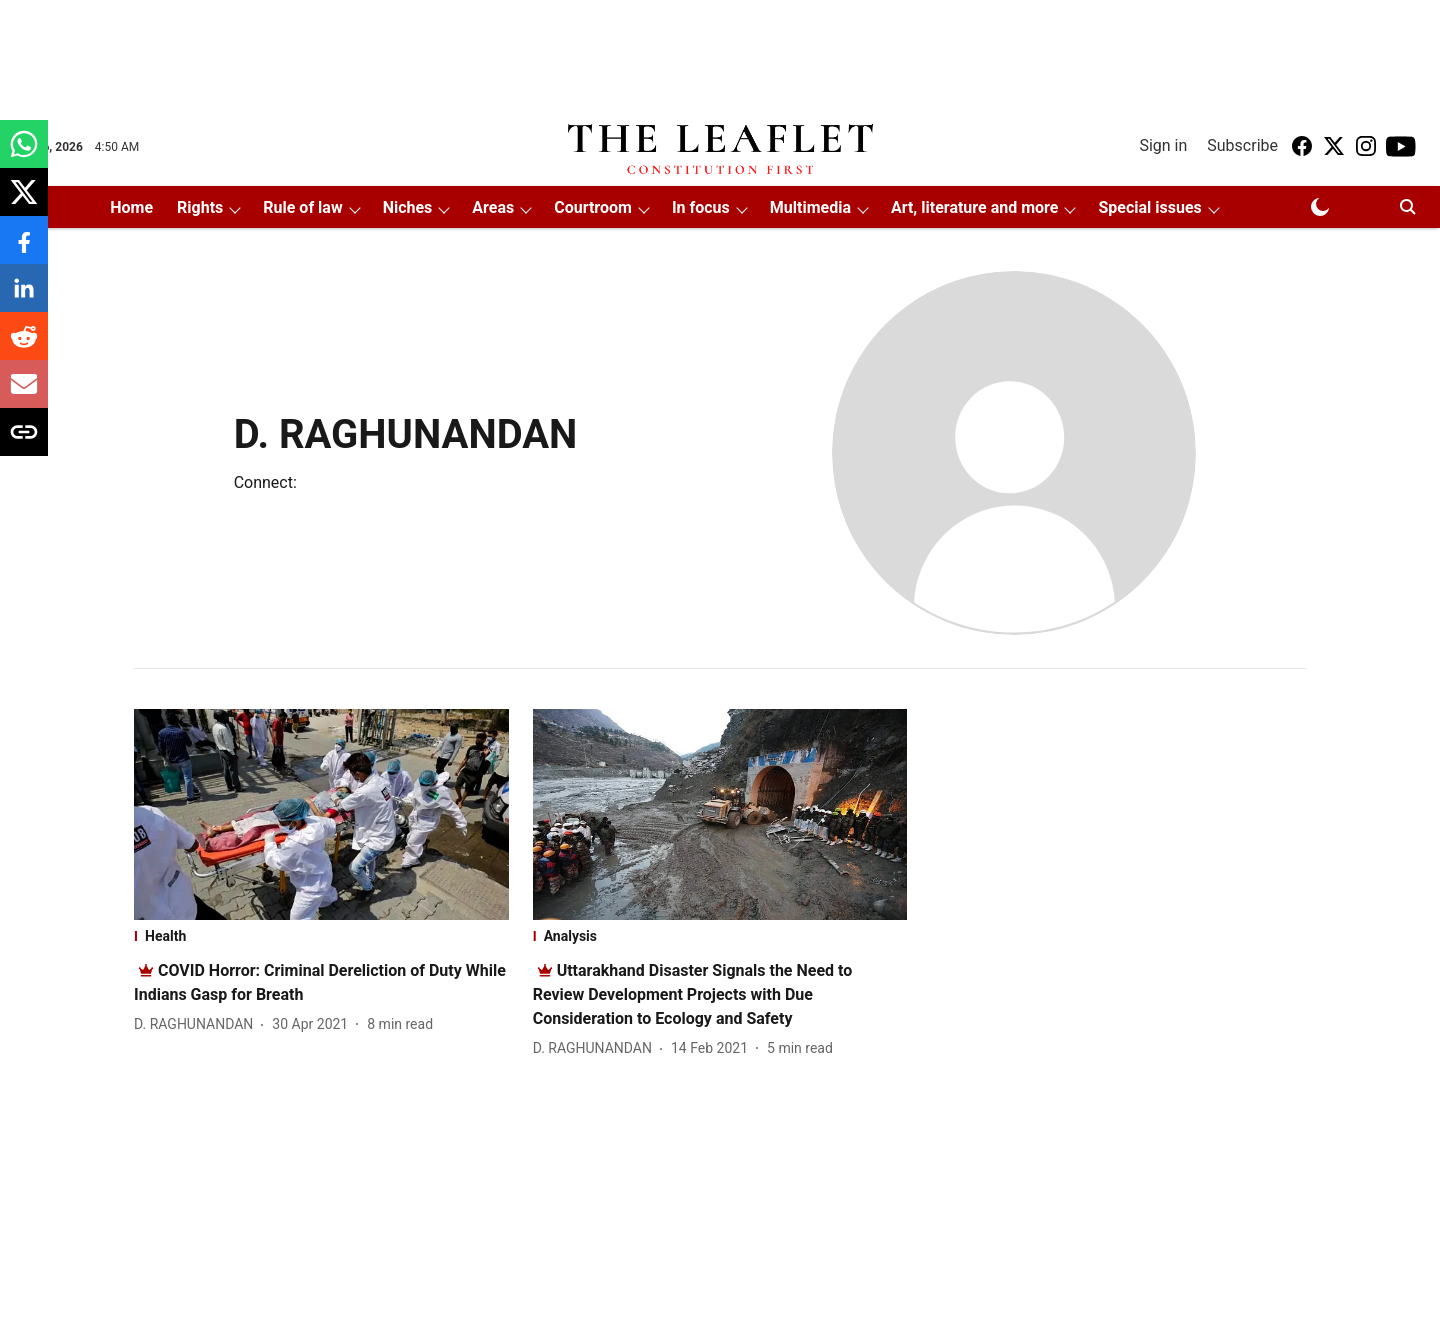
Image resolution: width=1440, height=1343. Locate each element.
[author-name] (197, 1024)
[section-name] (321, 936)
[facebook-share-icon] (24, 250)
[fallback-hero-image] (321, 814)
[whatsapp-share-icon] (24, 154)
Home (131, 207)
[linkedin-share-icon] (24, 298)
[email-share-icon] (24, 394)
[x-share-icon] (24, 202)
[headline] (693, 994)
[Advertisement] (720, 53)
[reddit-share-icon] (24, 346)
